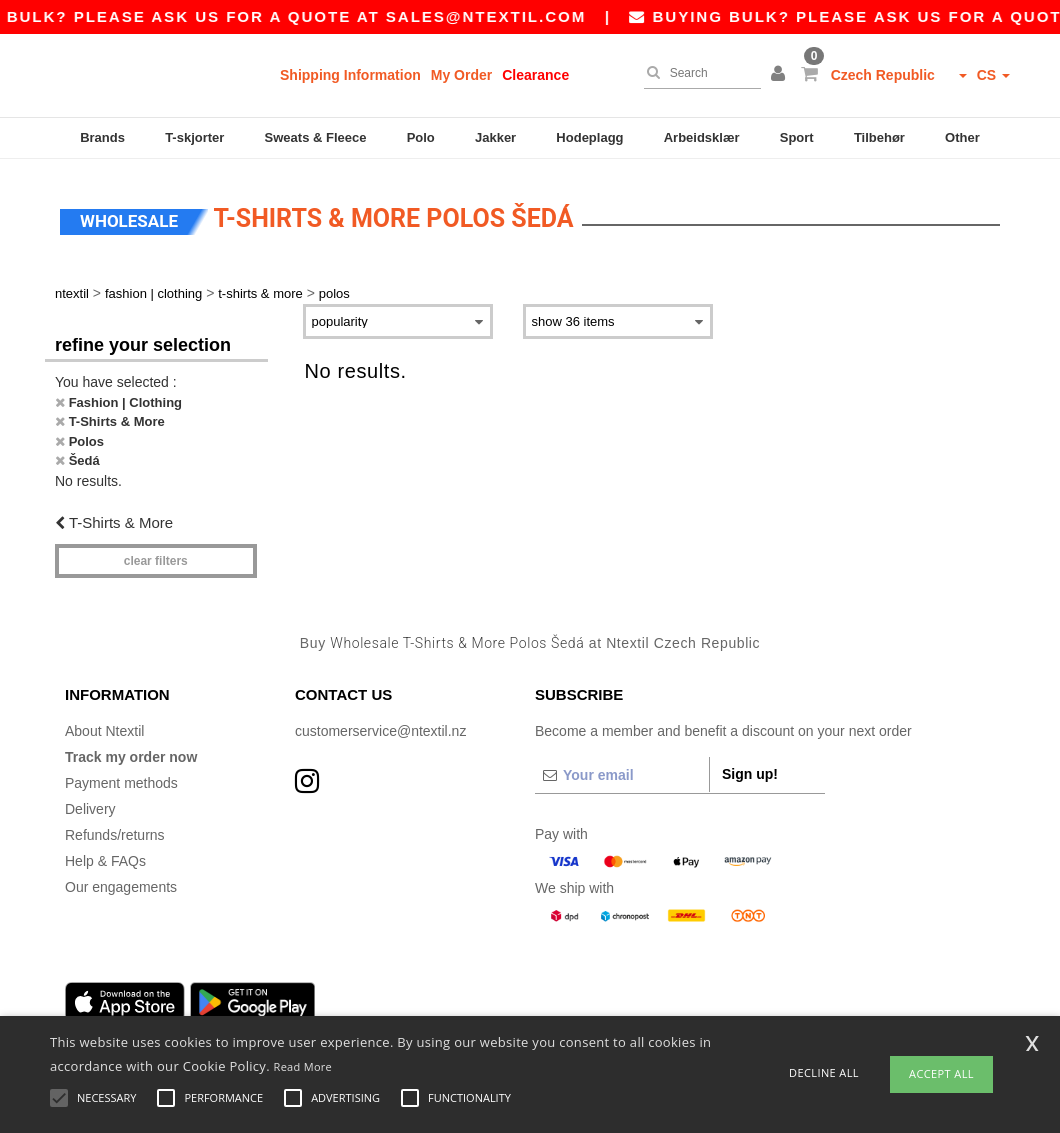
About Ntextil (104, 725)
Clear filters (156, 555)
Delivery (90, 803)
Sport (797, 137)
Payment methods (121, 777)
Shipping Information (350, 75)
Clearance (535, 75)
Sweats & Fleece (316, 137)
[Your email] (622, 769)
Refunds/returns (115, 829)
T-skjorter (194, 137)
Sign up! (750, 768)
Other (962, 137)
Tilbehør (879, 137)
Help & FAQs (105, 855)
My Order (461, 75)
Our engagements (121, 881)
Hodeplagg (589, 137)
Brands (102, 137)
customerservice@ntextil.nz (380, 725)
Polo (421, 137)
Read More (303, 1066)
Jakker (495, 137)
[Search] (697, 73)
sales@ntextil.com (504, 16)
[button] (781, 75)
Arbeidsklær (702, 137)
